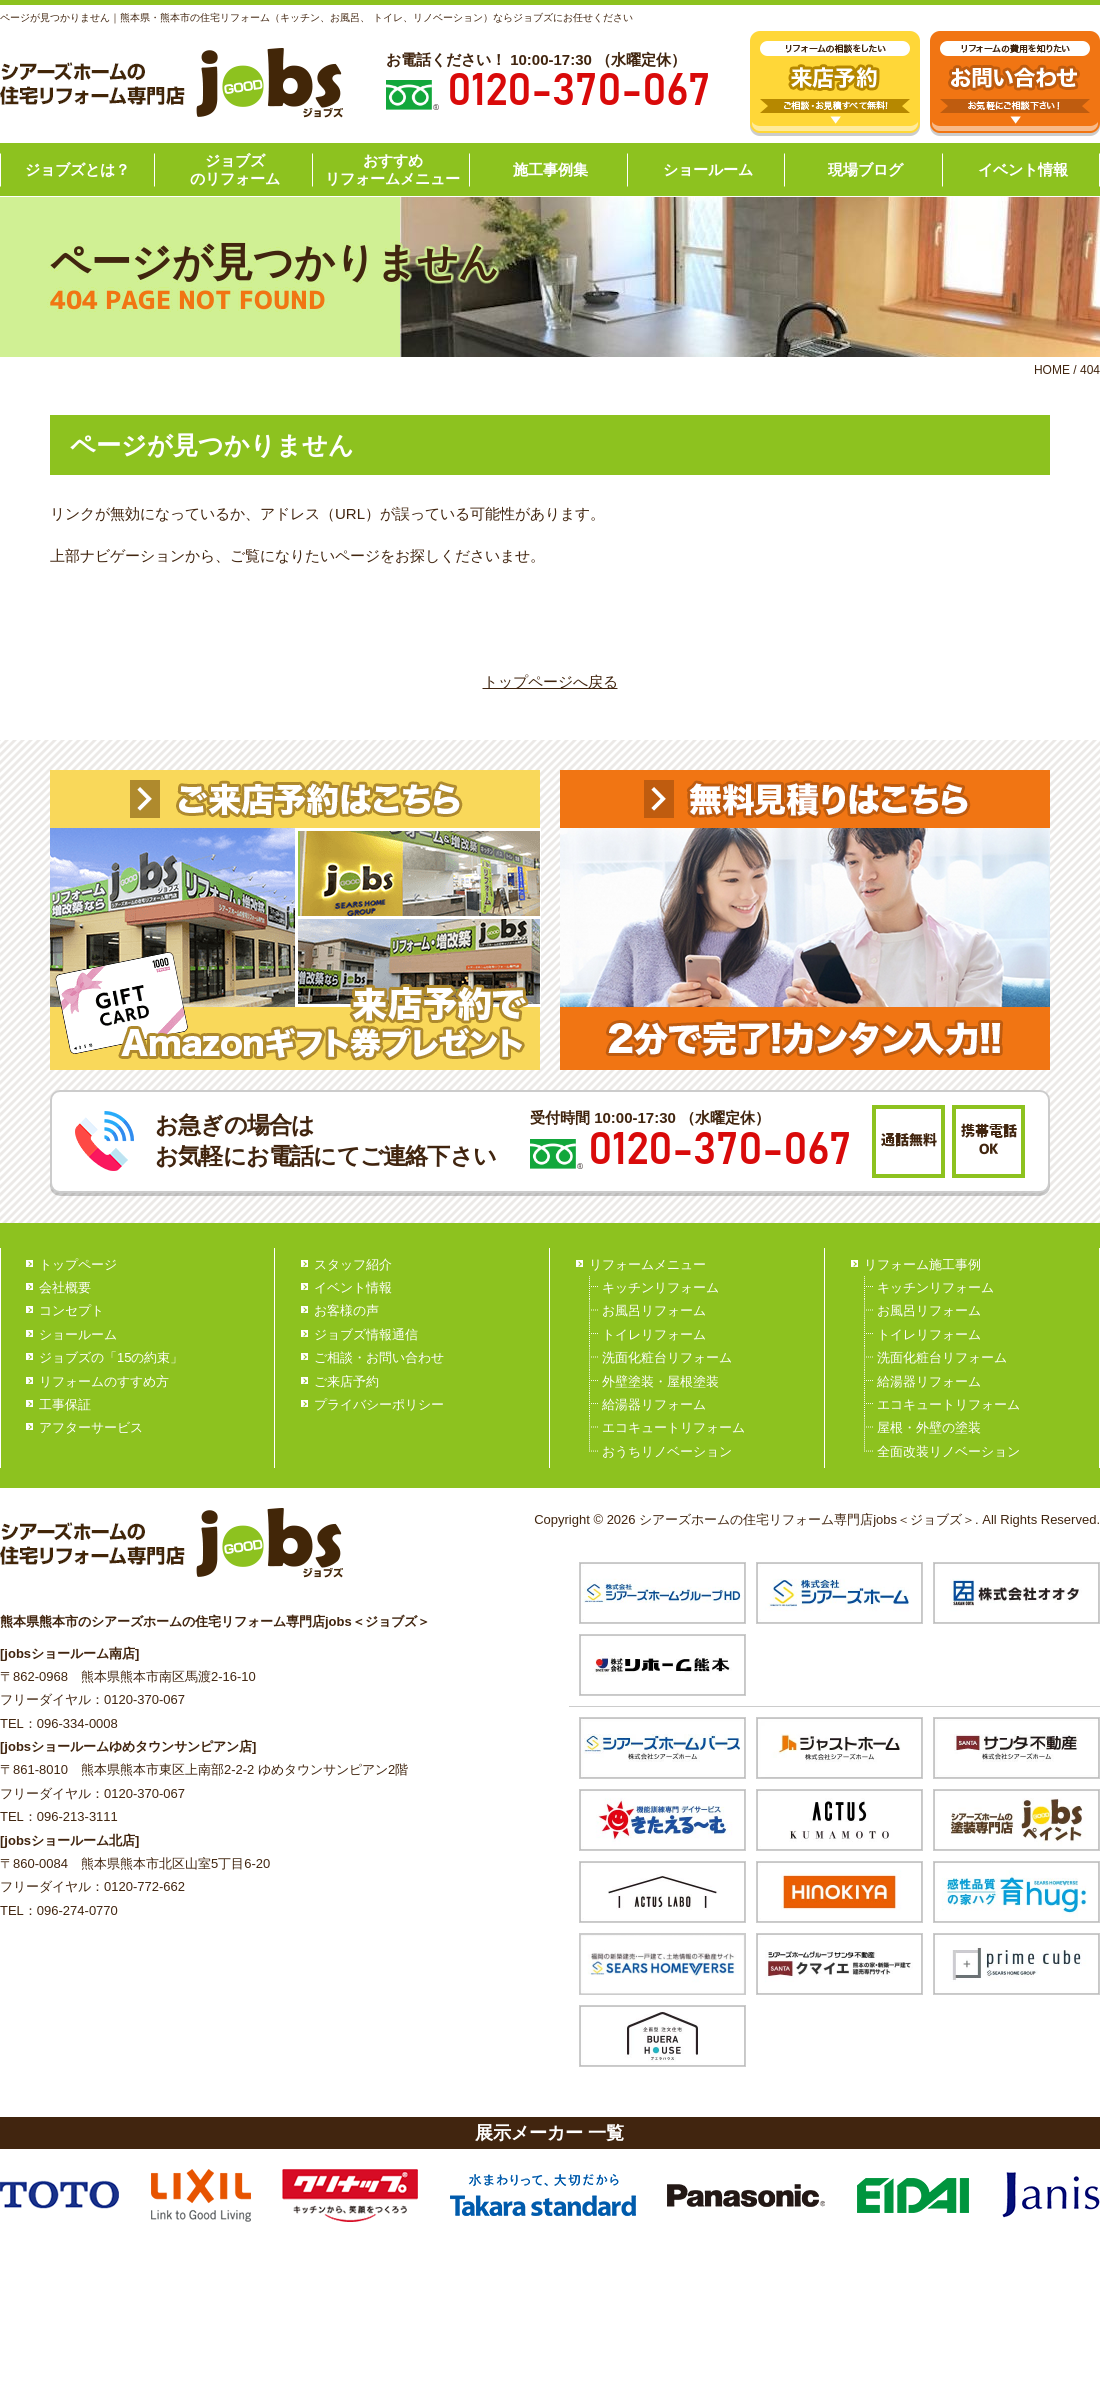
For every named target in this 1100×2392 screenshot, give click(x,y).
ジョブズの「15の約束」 (111, 1357)
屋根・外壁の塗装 (929, 1427)
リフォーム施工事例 (922, 1264)
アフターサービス (91, 1427)
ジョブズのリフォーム (235, 169)
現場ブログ (865, 169)
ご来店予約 (346, 1381)
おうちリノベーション (667, 1451)
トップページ (78, 1264)
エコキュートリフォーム (673, 1427)
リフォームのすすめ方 (104, 1381)
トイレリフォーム (654, 1334)
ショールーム (708, 169)
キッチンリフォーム (660, 1287)
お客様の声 (346, 1310)
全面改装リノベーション (948, 1451)
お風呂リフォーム (654, 1310)
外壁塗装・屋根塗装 (660, 1381)
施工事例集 (550, 169)
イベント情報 (1023, 169)
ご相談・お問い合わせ (379, 1357)
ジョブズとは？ (77, 169)
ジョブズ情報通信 (366, 1334)
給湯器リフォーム (654, 1404)
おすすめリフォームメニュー (392, 169)
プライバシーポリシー (379, 1404)
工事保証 (65, 1404)
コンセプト (71, 1310)
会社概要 (65, 1287)
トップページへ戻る (550, 681)
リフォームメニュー (647, 1264)
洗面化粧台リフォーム (667, 1357)
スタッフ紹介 (353, 1264)
